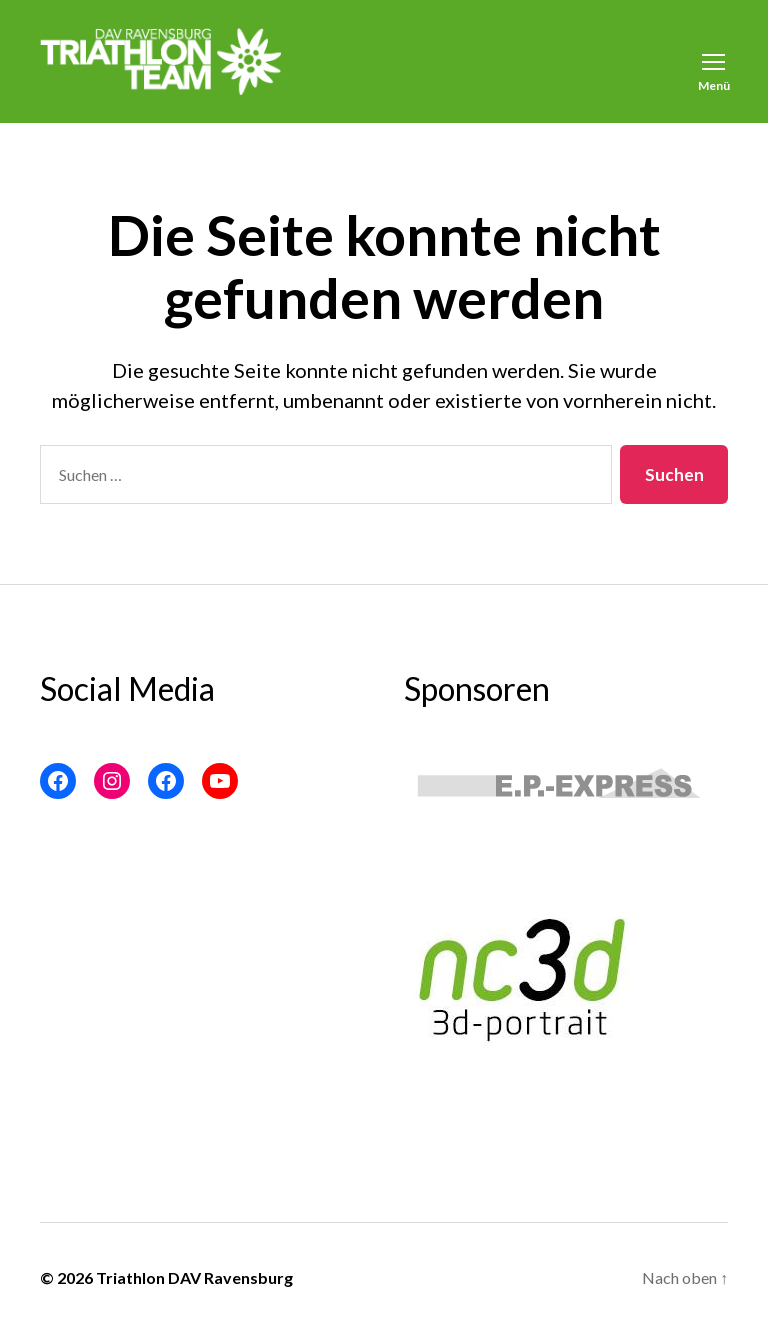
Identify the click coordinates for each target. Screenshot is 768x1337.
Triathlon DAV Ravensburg (194, 1281)
